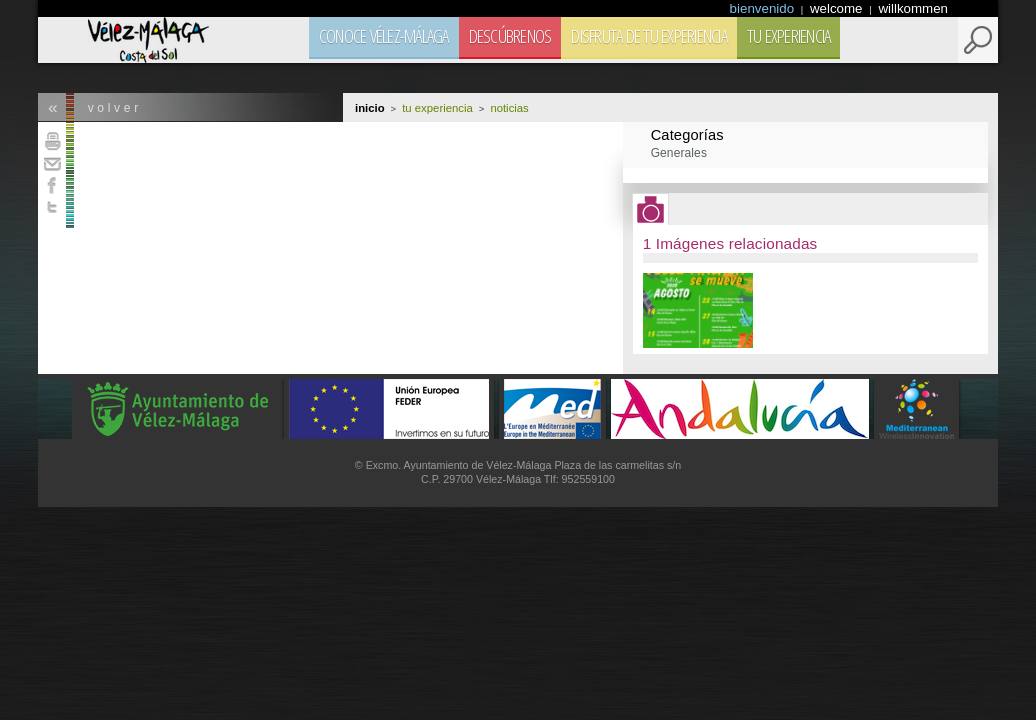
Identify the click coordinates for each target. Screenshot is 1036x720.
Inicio (370, 108)
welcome (838, 8)
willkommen (913, 8)
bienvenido (764, 8)
